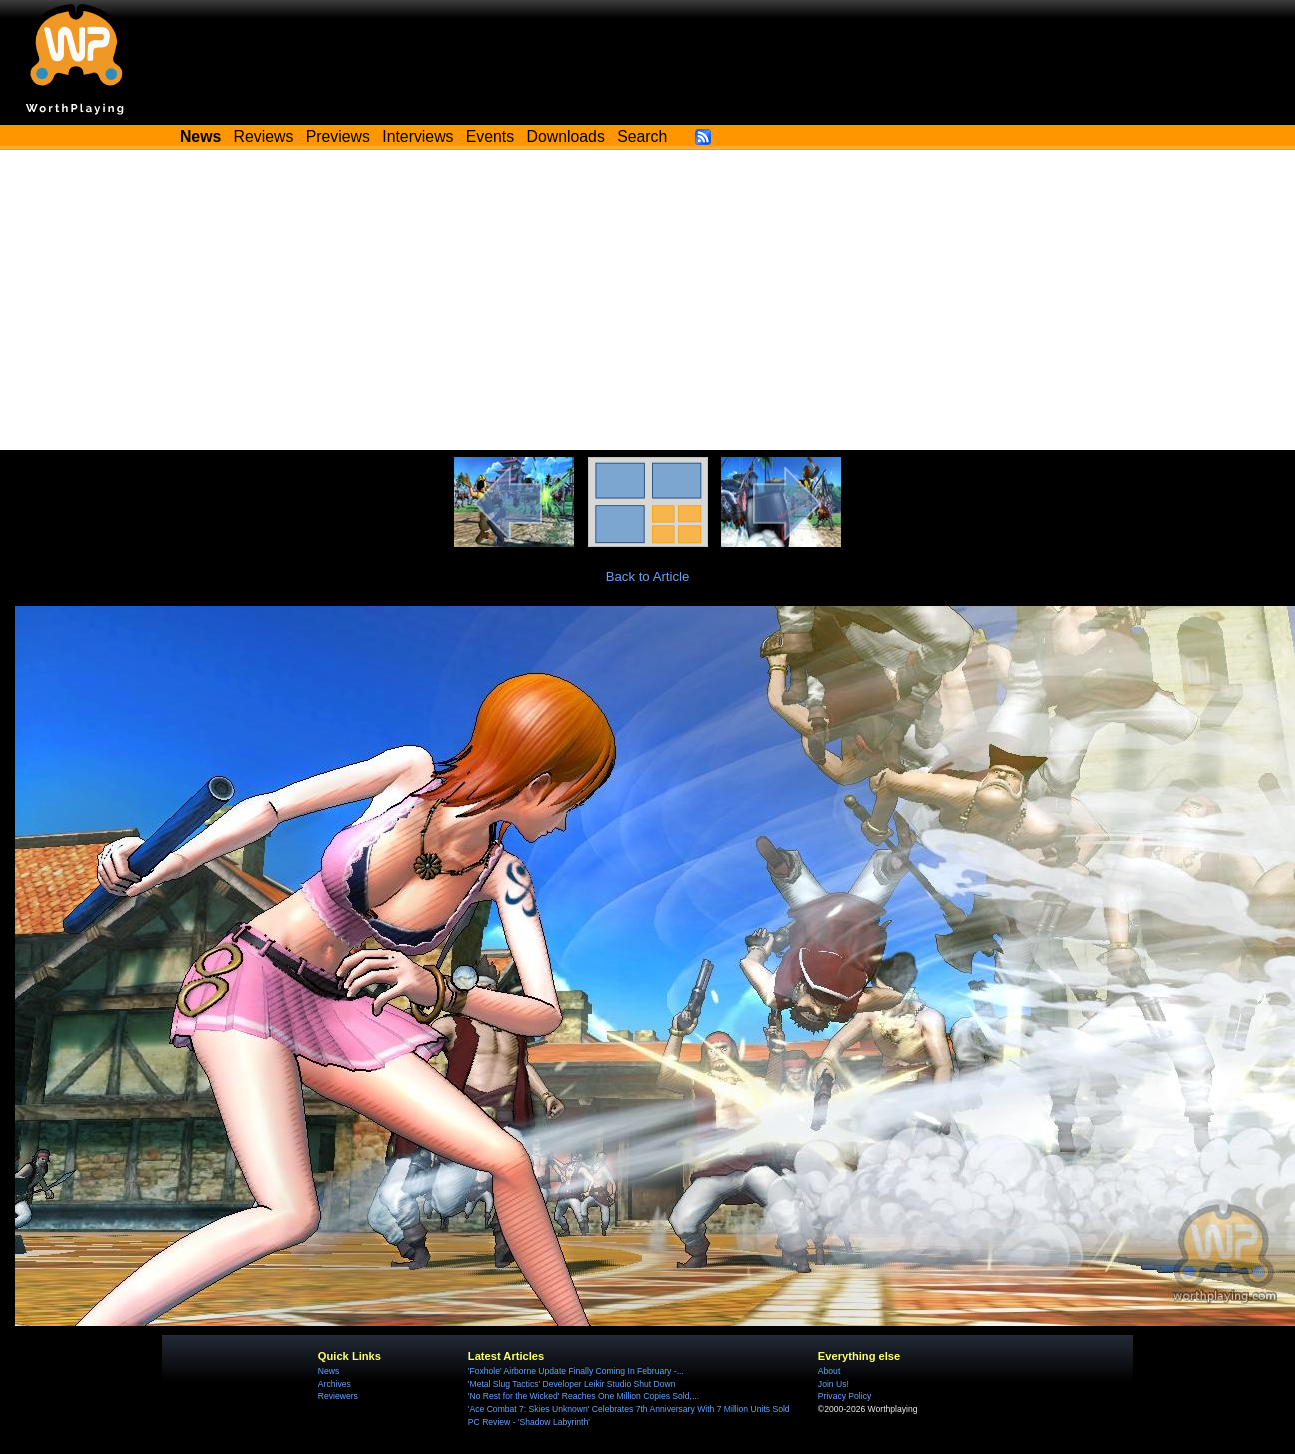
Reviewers (338, 1396)
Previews (338, 136)
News (328, 1371)
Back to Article (648, 576)
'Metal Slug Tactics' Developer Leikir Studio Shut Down (572, 1384)
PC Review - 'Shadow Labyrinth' (529, 1422)
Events (490, 136)
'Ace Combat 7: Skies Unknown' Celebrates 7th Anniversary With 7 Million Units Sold (629, 1409)
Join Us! (833, 1384)
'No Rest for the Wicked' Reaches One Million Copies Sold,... (583, 1396)
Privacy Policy (844, 1396)
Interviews (417, 136)
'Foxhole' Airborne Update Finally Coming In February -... (576, 1371)
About (829, 1371)
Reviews (264, 136)
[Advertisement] (648, 300)
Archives (334, 1384)
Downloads (566, 136)
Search (642, 136)
